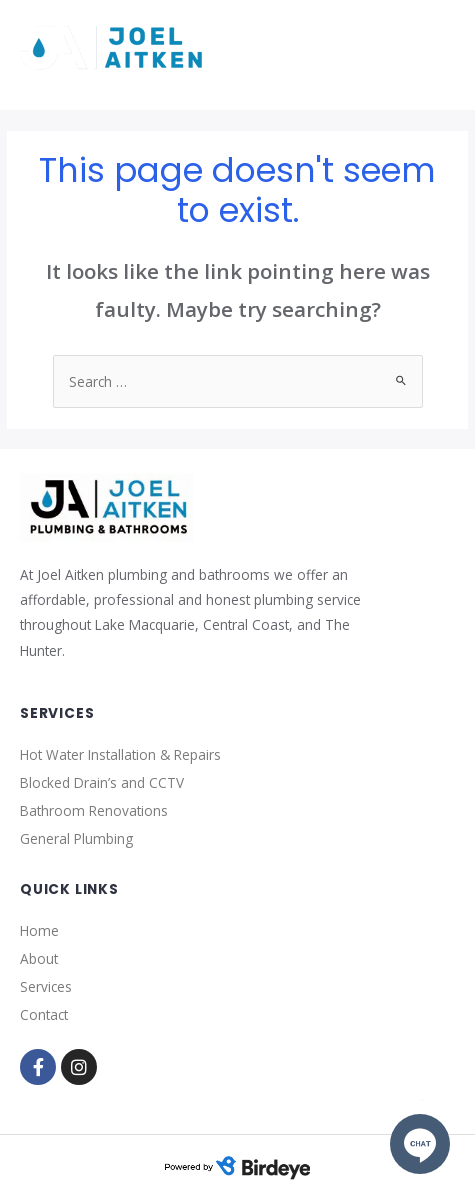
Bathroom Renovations (94, 810)
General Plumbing (76, 838)
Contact (44, 1014)
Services (46, 986)
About (39, 958)
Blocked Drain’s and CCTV (102, 782)
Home (39, 930)
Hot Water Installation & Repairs (120, 754)
